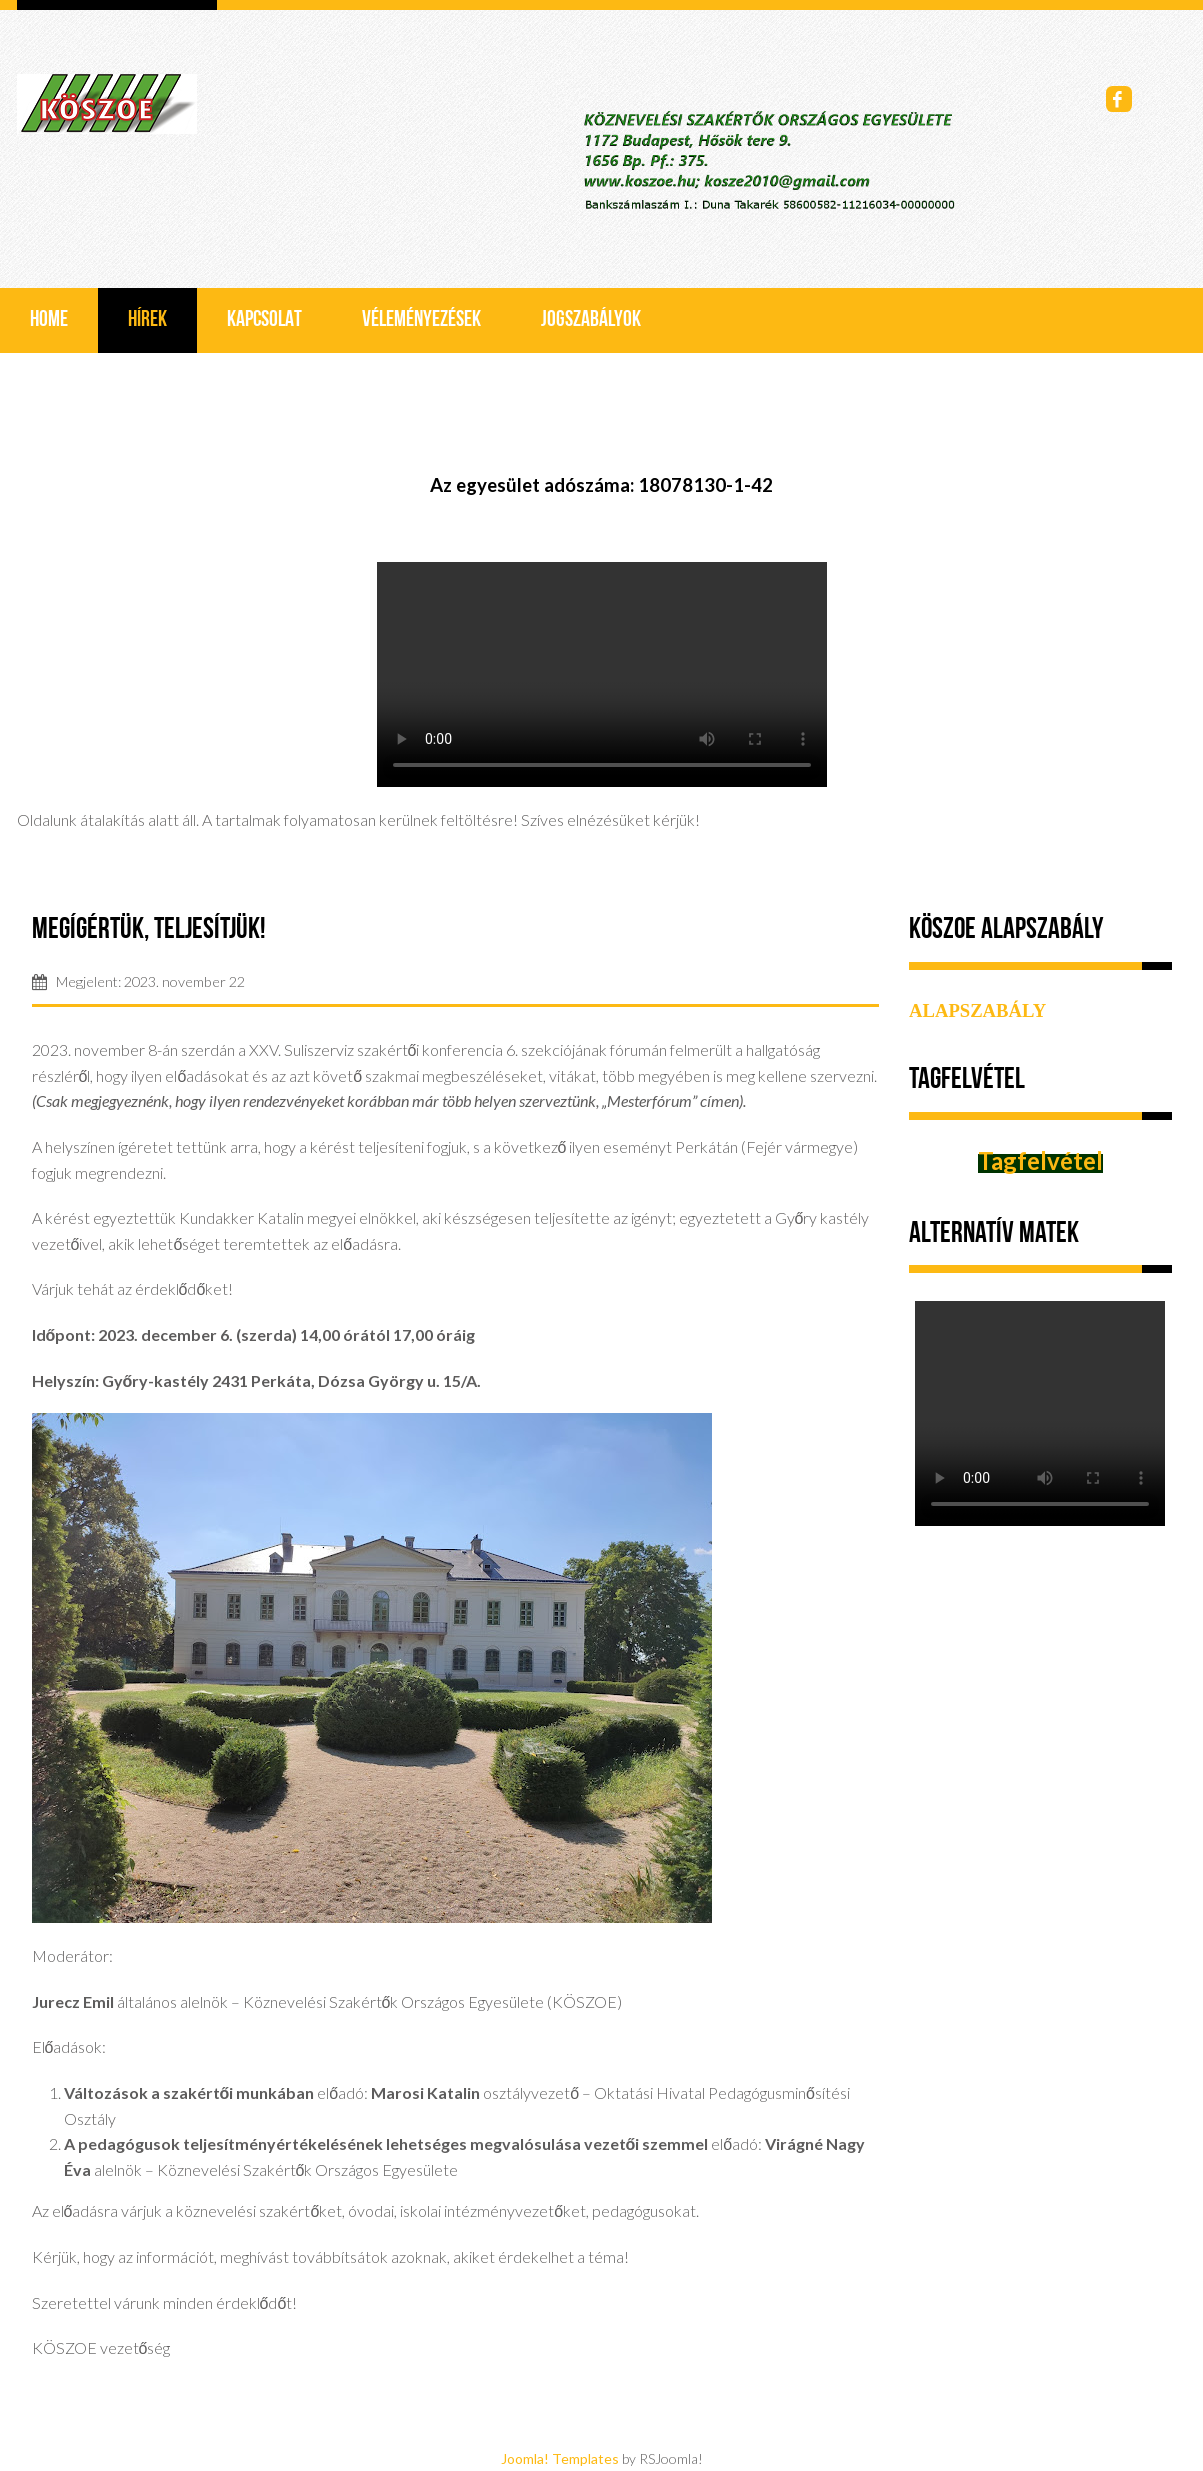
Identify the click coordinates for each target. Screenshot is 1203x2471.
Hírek (147, 320)
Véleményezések (421, 320)
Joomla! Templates (560, 2458)
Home (49, 320)
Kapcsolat (264, 320)
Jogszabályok (591, 320)
